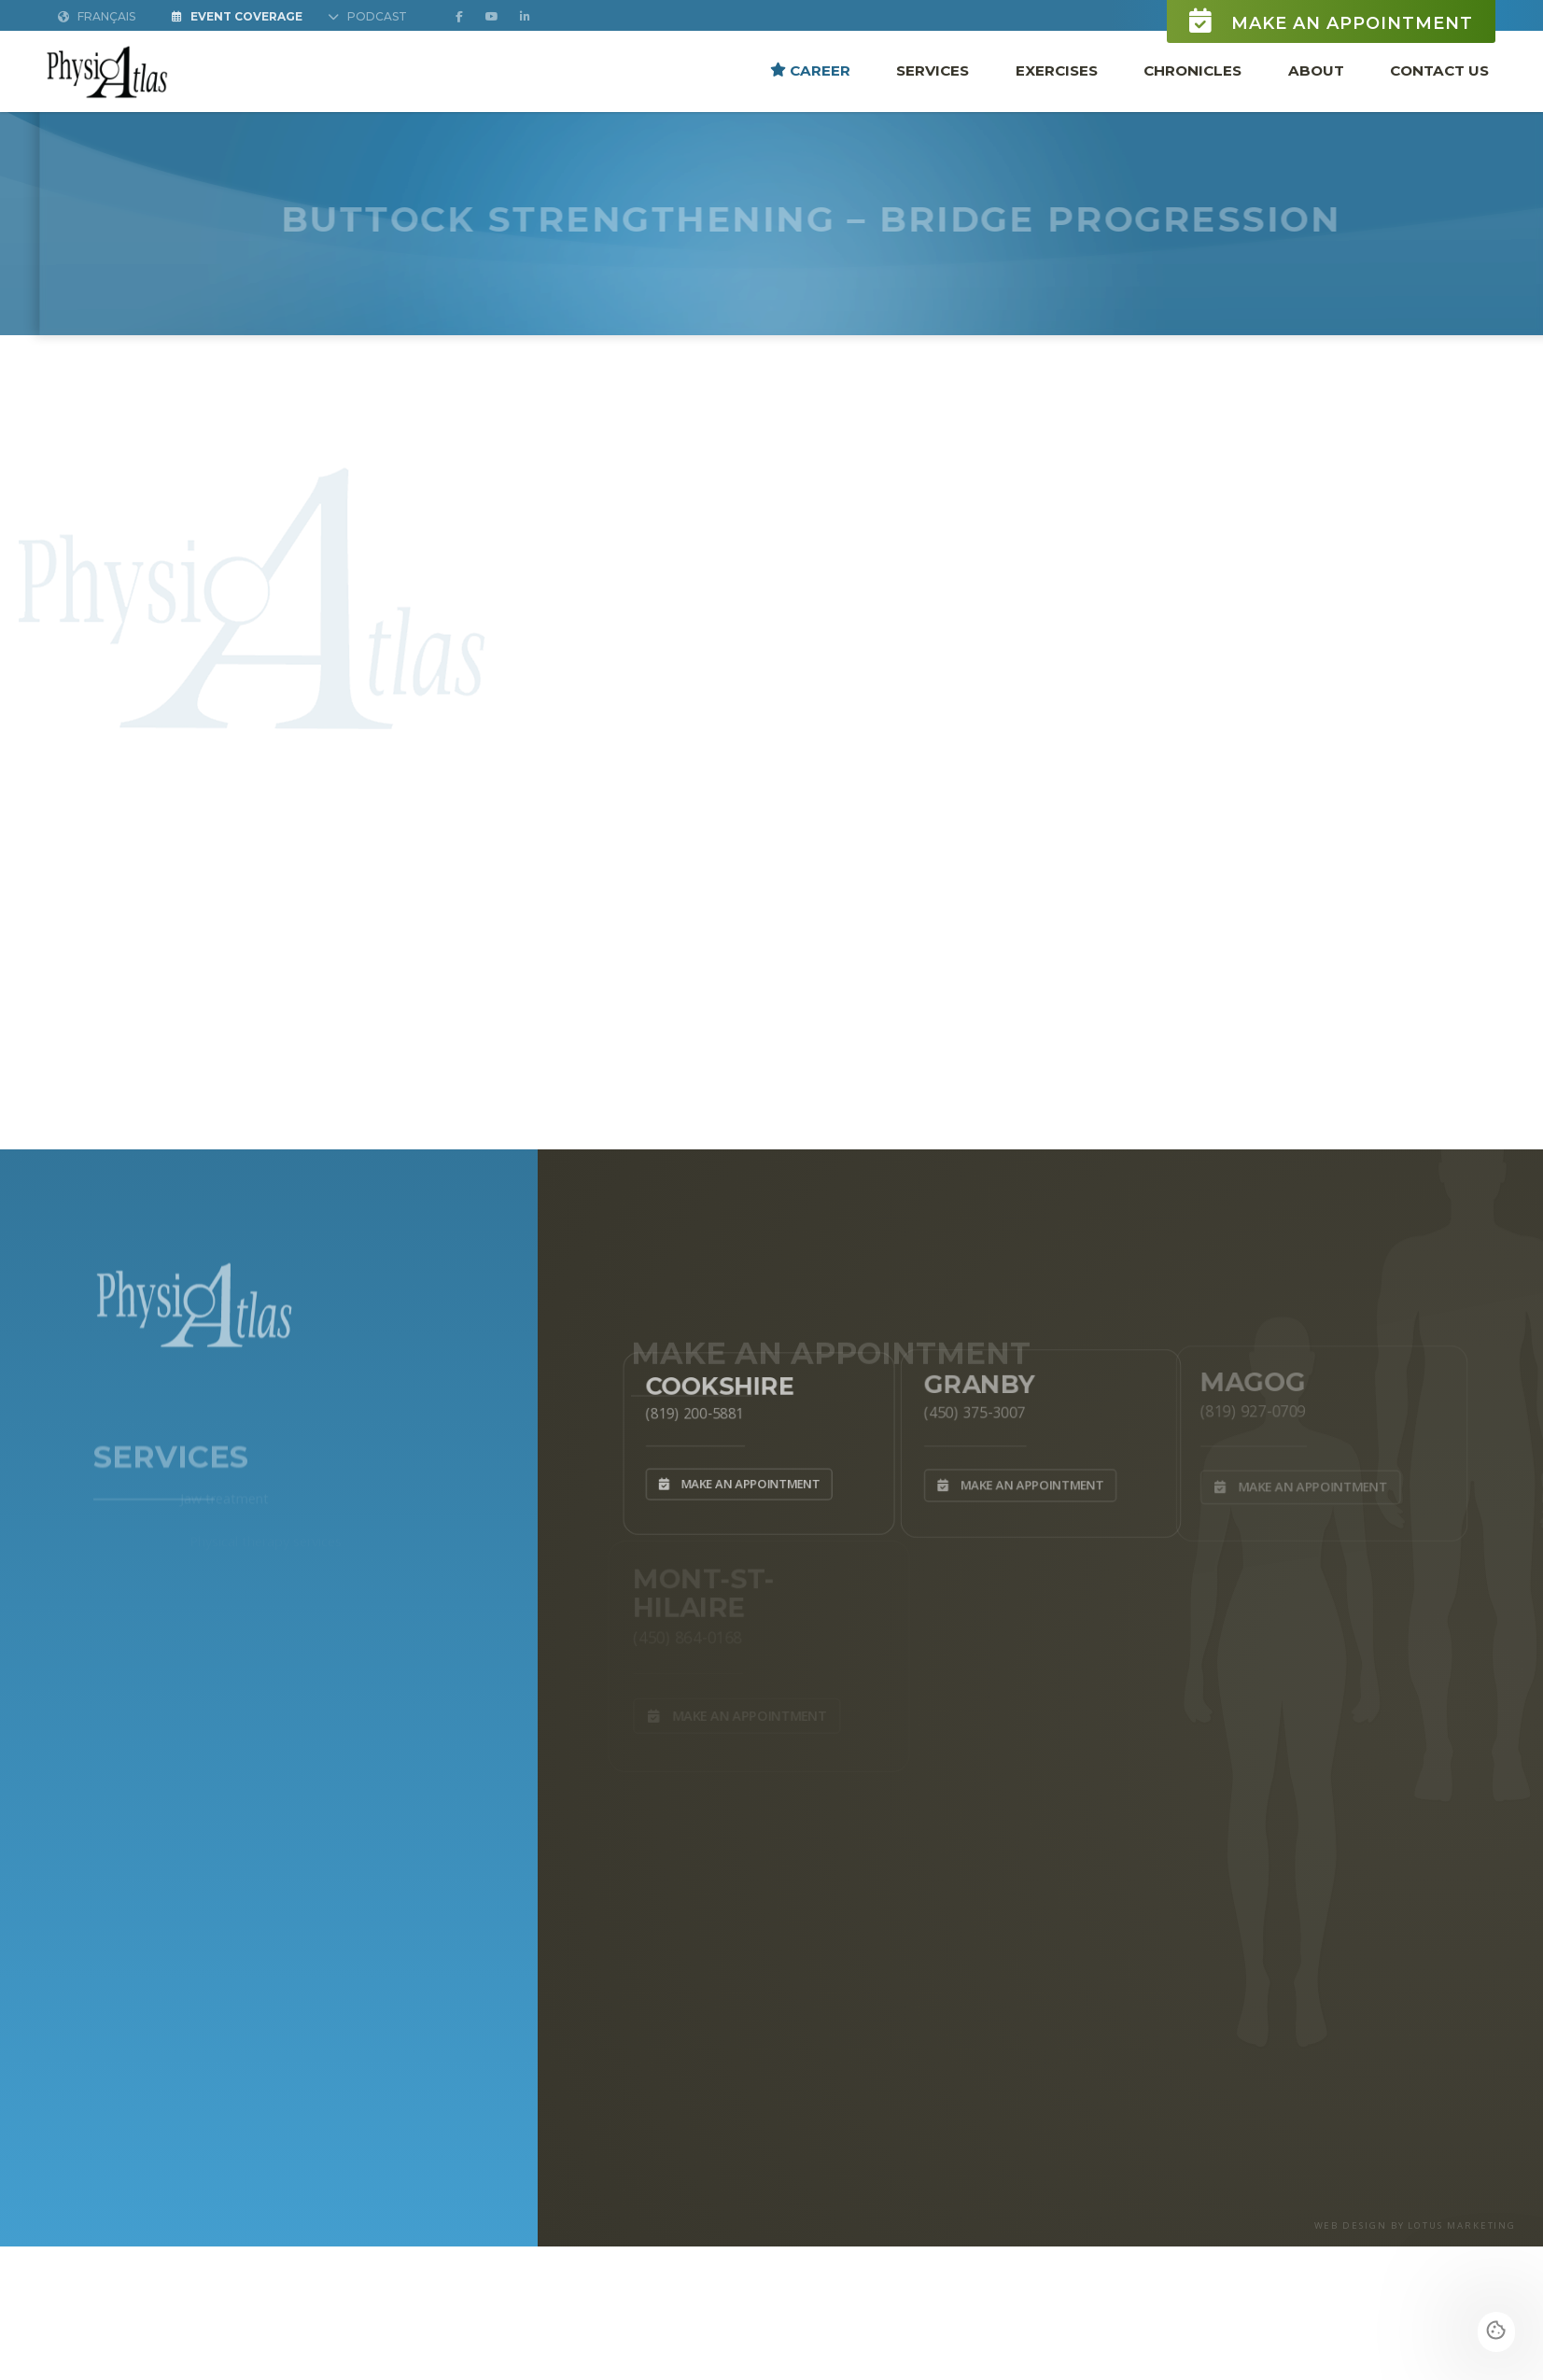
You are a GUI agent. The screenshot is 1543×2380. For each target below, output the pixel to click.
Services (932, 70)
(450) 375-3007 (968, 1409)
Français (96, 17)
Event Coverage (237, 17)
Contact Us (1439, 70)
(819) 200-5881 (688, 1410)
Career (810, 70)
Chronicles (1192, 70)
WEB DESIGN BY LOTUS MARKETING (1415, 2225)
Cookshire (716, 1381)
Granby (973, 1379)
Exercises (1057, 70)
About (1316, 70)
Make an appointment (1331, 22)
